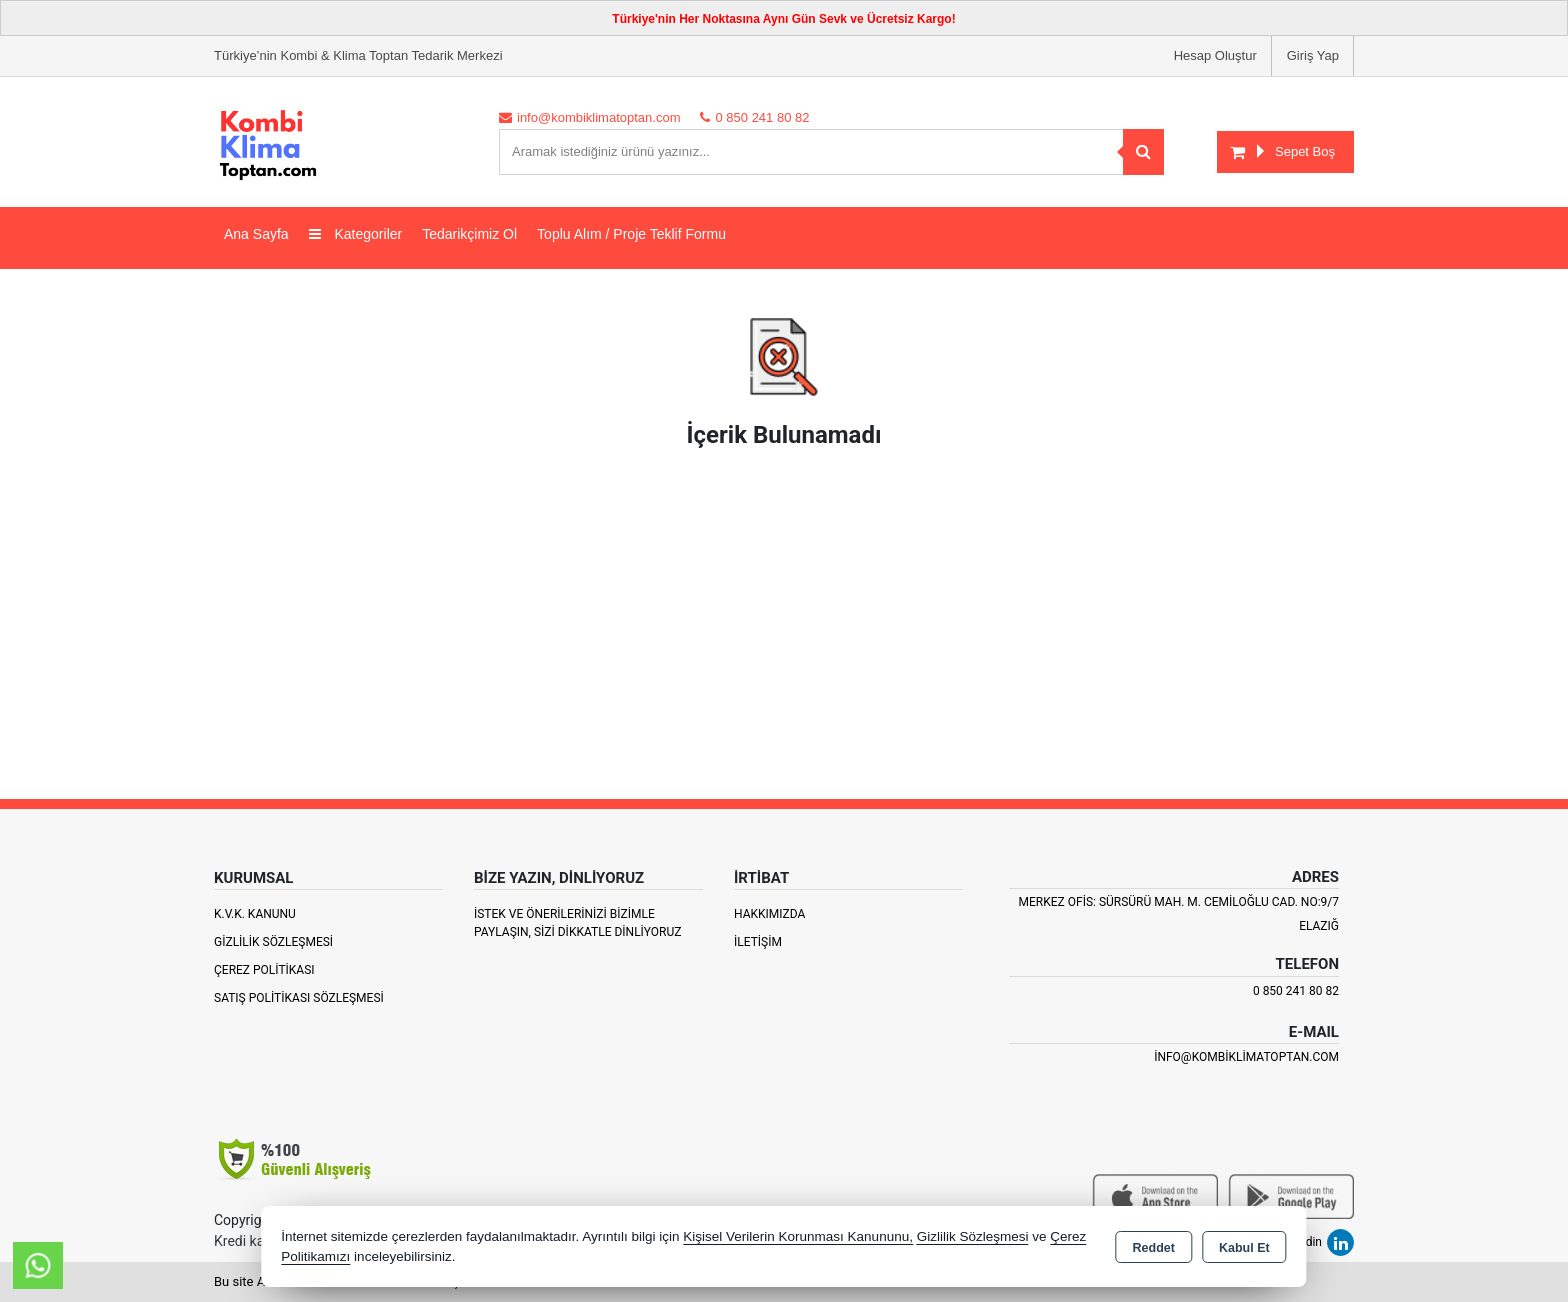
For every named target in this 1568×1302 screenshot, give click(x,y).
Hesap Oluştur (1215, 55)
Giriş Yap (1313, 55)
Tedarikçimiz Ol (469, 234)
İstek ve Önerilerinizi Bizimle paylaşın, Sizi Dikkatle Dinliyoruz (577, 923)
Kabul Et (1244, 1248)
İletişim (758, 942)
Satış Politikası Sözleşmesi (299, 998)
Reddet (1154, 1248)
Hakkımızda (769, 914)
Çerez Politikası (264, 970)
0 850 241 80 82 (1296, 991)
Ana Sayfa (256, 234)
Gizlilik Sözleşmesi (273, 942)
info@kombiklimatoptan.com (1246, 1057)
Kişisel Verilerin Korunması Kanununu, (798, 1236)
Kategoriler (356, 234)
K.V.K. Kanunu (255, 914)
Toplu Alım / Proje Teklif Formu (631, 234)
